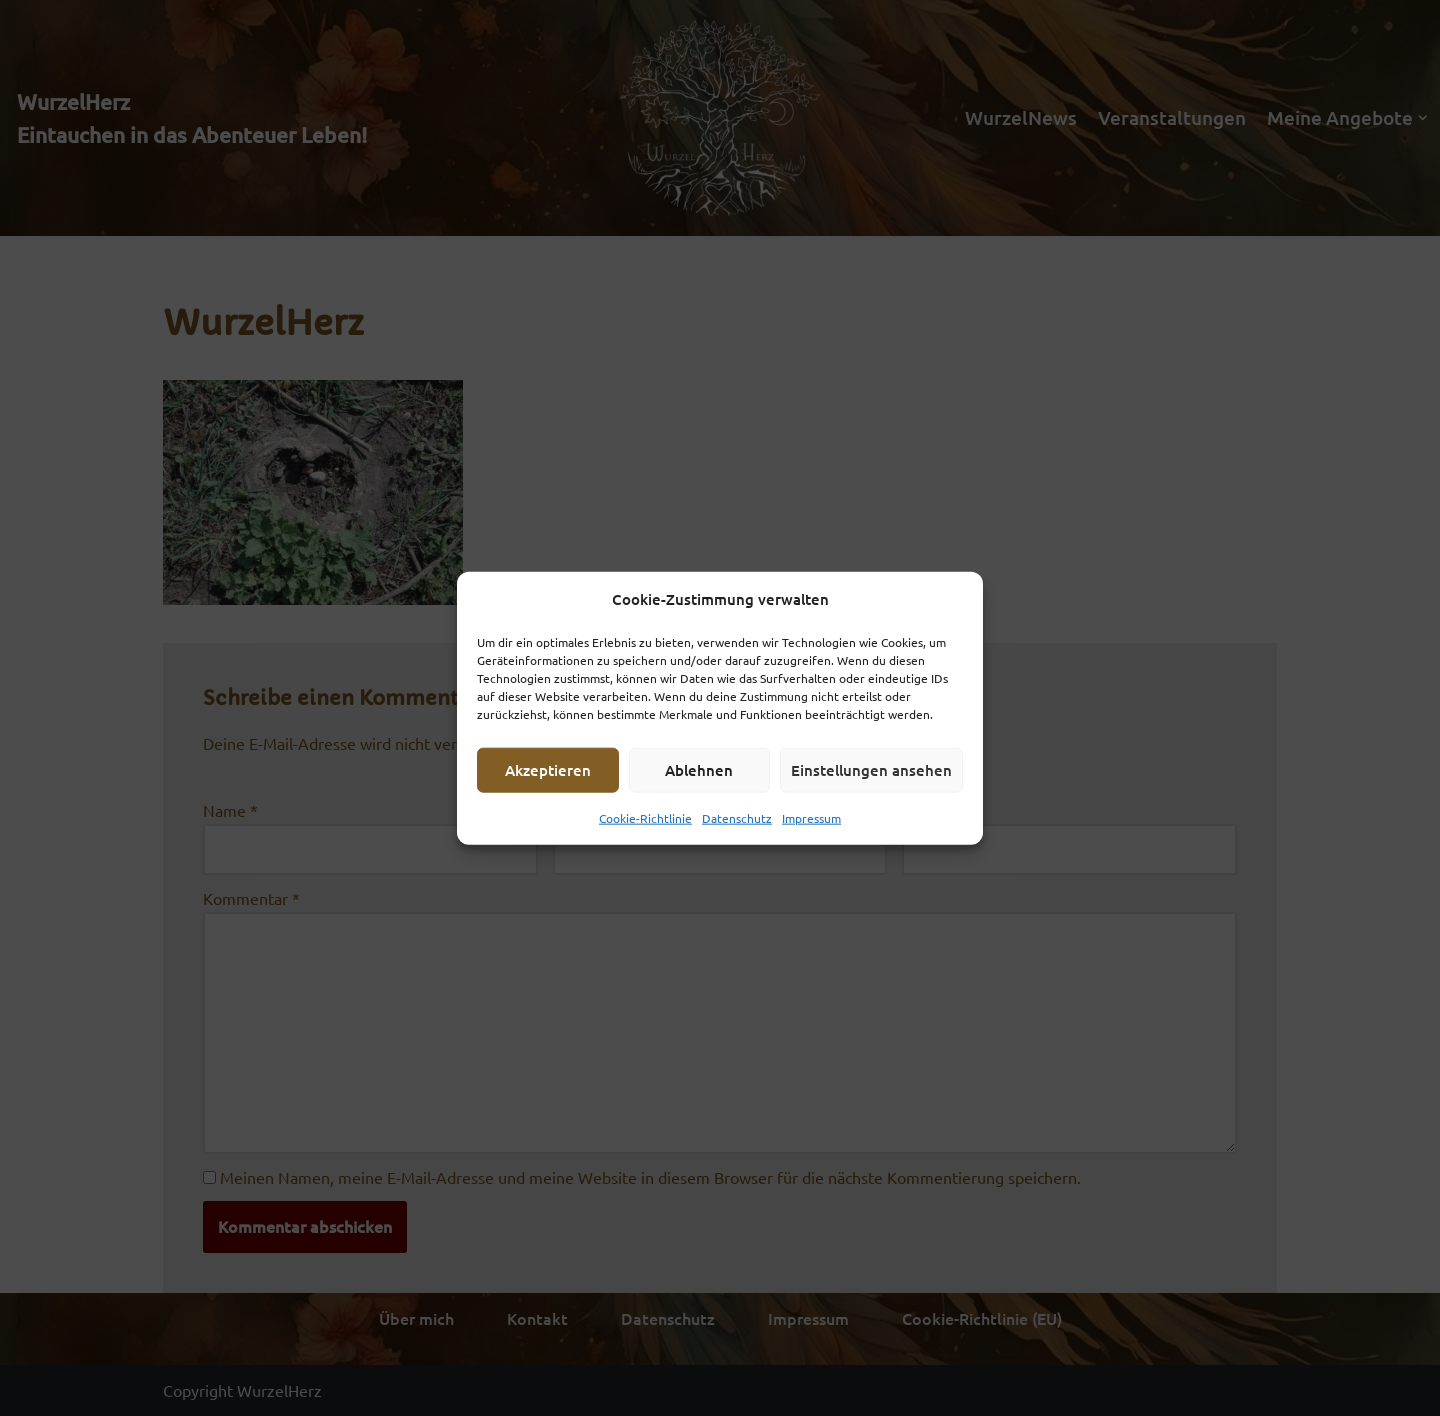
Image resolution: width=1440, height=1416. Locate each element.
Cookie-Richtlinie (645, 817)
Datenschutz (737, 817)
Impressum (811, 817)
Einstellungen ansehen (871, 770)
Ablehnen (699, 770)
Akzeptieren (548, 770)
